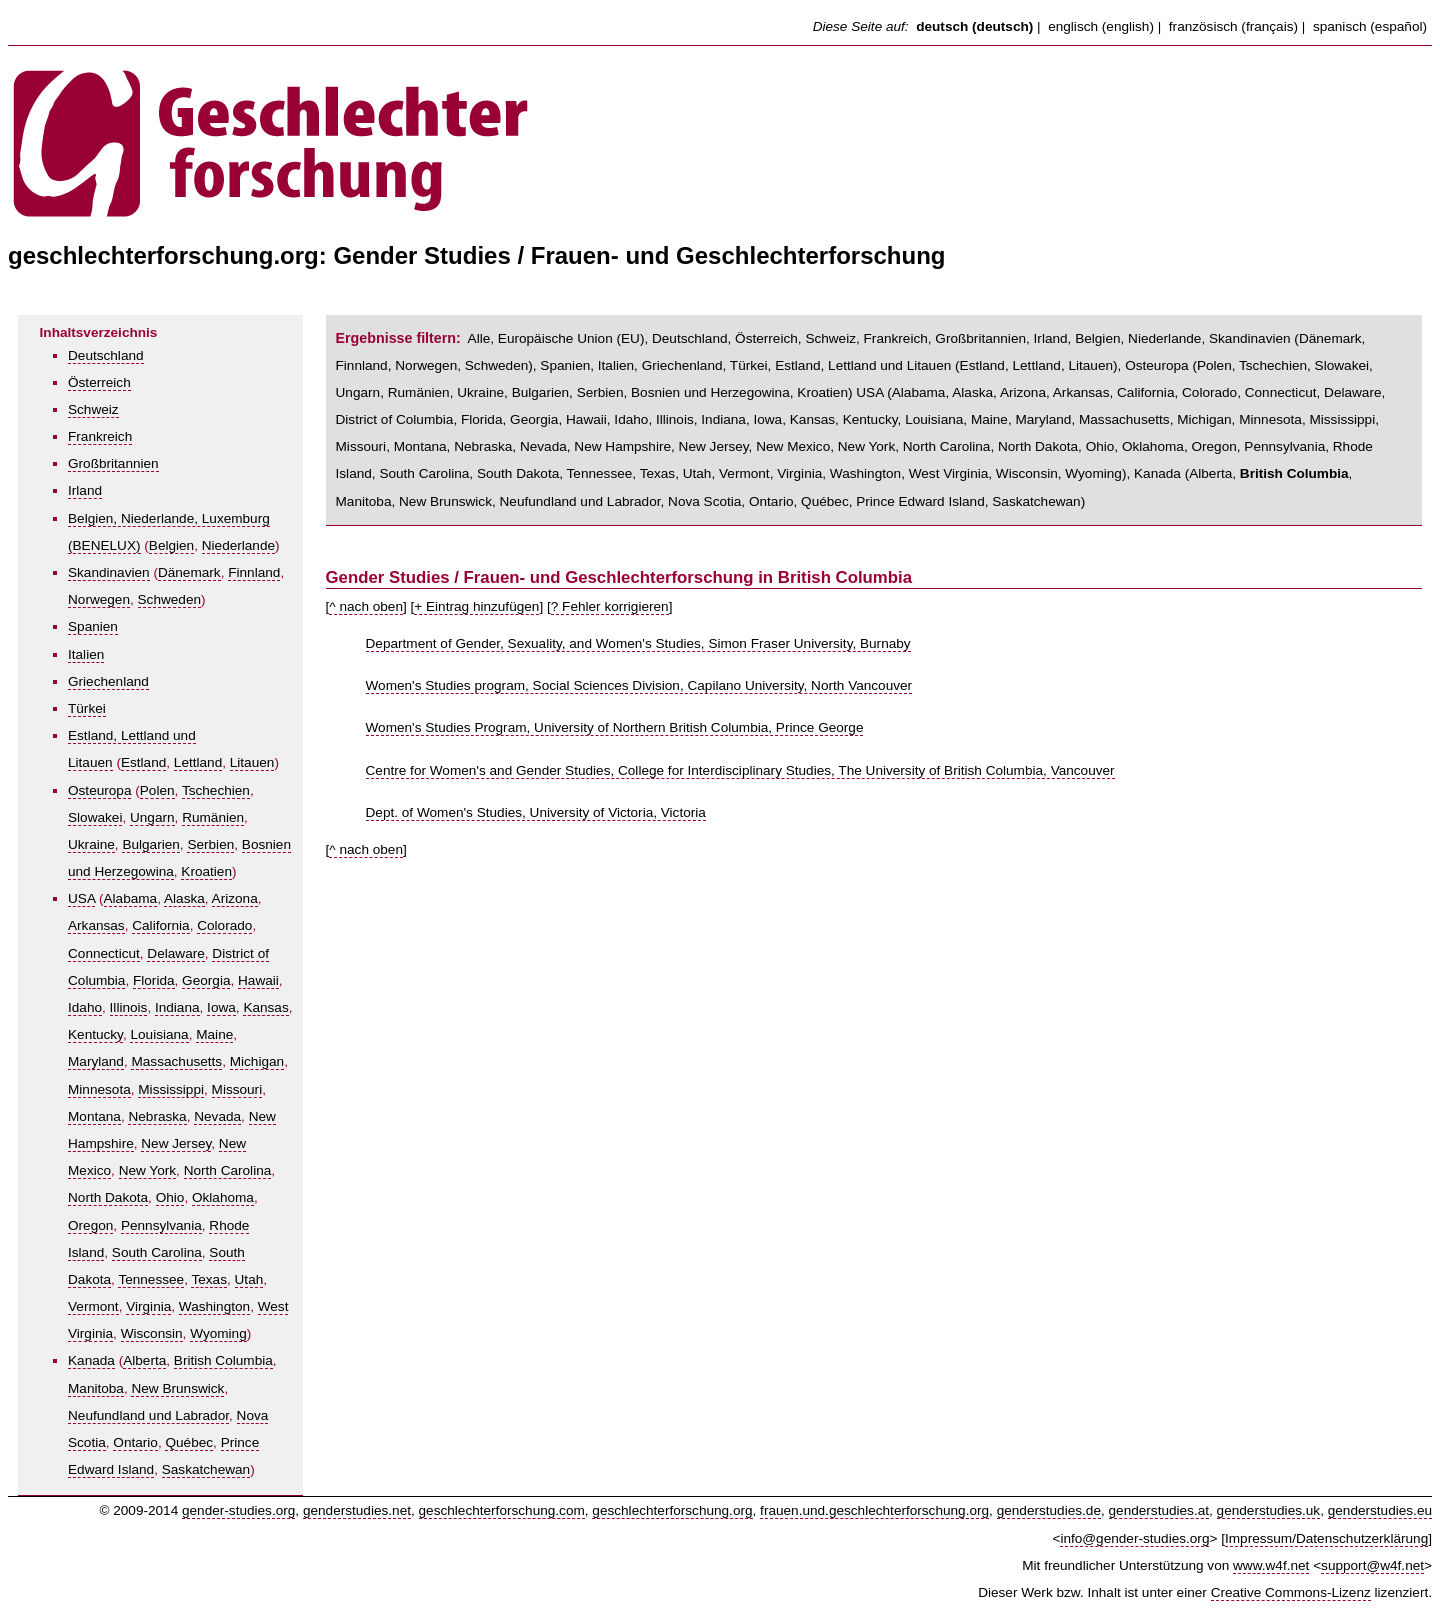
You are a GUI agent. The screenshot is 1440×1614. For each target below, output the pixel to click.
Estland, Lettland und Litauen (863, 365)
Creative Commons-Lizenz (1291, 1592)
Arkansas (96, 925)
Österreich (99, 382)
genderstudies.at (1159, 1510)
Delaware (175, 953)
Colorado (224, 925)
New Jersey (176, 1143)
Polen (157, 790)
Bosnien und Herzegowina (710, 392)
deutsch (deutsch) (974, 26)
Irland (85, 490)
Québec (189, 1442)
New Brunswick (177, 1388)
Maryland (96, 1061)
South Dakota (518, 473)
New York (147, 1170)
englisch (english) (1101, 26)
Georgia (206, 980)
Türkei (87, 708)
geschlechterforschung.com (502, 1510)
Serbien (210, 844)
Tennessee (151, 1279)
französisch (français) (1233, 26)
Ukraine (91, 844)
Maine (214, 1034)
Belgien (171, 545)
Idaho (85, 1007)
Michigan (257, 1061)
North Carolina (228, 1170)
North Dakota (108, 1197)
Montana (94, 1116)
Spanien (93, 626)
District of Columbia (395, 419)
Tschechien (216, 790)
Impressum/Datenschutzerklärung (1326, 1538)
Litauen (252, 762)
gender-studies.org (238, 1510)
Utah (249, 1279)
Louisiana (159, 1034)
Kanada (91, 1360)
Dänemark (189, 572)
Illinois (129, 1007)
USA (81, 898)
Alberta (144, 1360)
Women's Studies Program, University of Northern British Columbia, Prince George (615, 727)
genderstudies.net (357, 1510)
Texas (209, 1279)
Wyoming (218, 1333)
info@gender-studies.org (1134, 1538)
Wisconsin (152, 1333)
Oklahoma (223, 1197)
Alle (479, 338)
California (160, 925)
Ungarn (152, 817)
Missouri (237, 1089)
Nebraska (157, 1116)
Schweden (169, 599)
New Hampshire (622, 446)
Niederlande (238, 545)
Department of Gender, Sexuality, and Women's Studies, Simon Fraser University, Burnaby (638, 643)
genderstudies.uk (1269, 1510)
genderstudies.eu (1380, 1510)
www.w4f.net (1271, 1565)
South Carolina (157, 1252)
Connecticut (104, 953)
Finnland (254, 572)
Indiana (177, 1007)
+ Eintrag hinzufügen (476, 606)
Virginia (148, 1306)
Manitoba (96, 1388)
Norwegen (99, 599)
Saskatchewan (206, 1469)
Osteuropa (99, 790)
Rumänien (213, 817)
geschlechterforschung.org (672, 1510)
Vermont (93, 1306)
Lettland (198, 762)
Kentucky (95, 1034)
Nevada (217, 1116)
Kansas (265, 1007)
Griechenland (108, 681)
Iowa (221, 1007)
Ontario (135, 1442)
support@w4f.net (1372, 1565)
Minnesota (99, 1089)
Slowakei (95, 817)
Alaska (184, 898)
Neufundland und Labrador (148, 1415)
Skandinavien (109, 572)
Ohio (170, 1197)
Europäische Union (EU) (571, 338)
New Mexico (793, 446)
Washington (214, 1306)
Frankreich (100, 436)
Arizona (235, 898)
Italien (86, 654)
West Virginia (949, 473)
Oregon (90, 1225)
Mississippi (171, 1089)
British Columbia (223, 1360)
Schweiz (93, 409)
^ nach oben (366, 606)
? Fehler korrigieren (610, 606)
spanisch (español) (1370, 26)
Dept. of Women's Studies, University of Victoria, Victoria (536, 812)
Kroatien (206, 871)
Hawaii (258, 980)
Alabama (131, 898)
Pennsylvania (161, 1225)
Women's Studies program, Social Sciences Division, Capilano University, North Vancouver (639, 685)
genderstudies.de (1049, 1510)
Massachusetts (176, 1061)
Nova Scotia (704, 501)
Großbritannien (113, 463)
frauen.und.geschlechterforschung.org (874, 1510)
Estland (143, 762)
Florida (154, 980)
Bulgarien (150, 844)
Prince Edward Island (920, 501)
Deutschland (106, 355)
